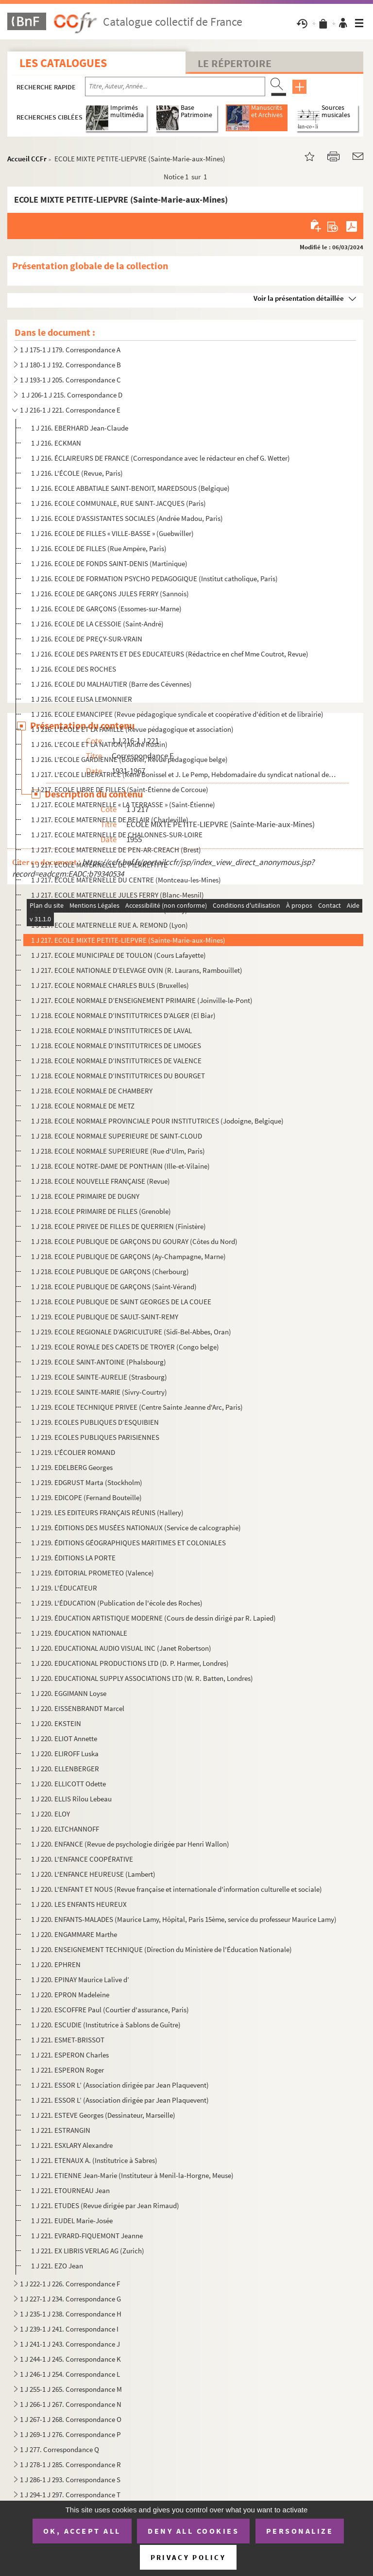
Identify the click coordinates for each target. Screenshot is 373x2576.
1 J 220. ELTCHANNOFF (65, 1828)
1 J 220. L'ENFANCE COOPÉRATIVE (82, 1859)
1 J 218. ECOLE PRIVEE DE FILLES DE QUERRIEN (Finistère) (118, 1226)
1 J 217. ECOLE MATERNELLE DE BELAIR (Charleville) (109, 819)
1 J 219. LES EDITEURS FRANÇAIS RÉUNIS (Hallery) (107, 1512)
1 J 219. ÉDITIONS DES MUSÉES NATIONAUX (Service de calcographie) (136, 1527)
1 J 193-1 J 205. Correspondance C (70, 379)
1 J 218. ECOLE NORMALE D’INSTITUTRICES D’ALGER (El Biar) (123, 1015)
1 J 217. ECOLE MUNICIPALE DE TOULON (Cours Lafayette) (118, 955)
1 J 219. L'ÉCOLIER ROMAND (73, 1452)
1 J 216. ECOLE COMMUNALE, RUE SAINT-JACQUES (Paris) (118, 503)
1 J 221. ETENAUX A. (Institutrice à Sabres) (94, 2160)
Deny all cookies (193, 2531)
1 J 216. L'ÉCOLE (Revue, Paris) (77, 473)
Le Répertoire (234, 63)
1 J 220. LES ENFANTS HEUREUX (79, 1904)
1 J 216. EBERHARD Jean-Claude (79, 427)
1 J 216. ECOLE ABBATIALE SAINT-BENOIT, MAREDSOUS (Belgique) (130, 488)
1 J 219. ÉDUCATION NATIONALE (79, 1633)
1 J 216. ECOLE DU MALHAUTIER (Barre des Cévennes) (111, 684)
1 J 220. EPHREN (56, 1964)
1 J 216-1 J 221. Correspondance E (70, 410)
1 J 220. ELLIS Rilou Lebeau (71, 1798)
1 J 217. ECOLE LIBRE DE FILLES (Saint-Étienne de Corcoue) (119, 789)
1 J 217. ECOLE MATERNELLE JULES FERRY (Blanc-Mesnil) (117, 894)
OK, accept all (82, 2531)
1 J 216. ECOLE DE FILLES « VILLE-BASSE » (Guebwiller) (112, 533)
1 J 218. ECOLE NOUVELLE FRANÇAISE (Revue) (100, 1181)
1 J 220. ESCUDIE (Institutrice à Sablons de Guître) (106, 2024)
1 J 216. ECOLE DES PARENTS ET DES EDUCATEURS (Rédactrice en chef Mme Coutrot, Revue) (169, 653)
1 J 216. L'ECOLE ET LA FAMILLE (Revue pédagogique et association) (132, 729)
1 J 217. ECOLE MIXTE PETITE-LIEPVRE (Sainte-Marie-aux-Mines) (128, 940)
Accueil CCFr (27, 158)
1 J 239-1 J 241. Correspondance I (69, 2329)
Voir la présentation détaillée (299, 298)
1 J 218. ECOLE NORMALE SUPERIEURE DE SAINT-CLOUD (116, 1136)
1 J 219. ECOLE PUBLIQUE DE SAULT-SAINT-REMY (104, 1316)
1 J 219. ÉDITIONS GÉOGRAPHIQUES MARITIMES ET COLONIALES (128, 1542)
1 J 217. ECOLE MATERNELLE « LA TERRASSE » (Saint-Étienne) (123, 804)
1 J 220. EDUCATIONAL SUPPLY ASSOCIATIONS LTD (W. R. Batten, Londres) (142, 1678)
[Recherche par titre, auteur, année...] (175, 86)
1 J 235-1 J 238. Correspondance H (70, 2313)
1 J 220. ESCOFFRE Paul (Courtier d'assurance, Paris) (110, 2009)
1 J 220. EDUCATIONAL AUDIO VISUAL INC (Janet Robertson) (121, 1648)
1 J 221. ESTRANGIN (60, 2130)
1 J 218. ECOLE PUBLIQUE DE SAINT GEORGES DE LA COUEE (121, 1301)
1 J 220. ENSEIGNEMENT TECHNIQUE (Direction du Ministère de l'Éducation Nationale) (161, 1949)
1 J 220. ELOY (50, 1813)
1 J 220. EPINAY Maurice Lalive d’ (80, 1979)
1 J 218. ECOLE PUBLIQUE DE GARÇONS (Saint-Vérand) (114, 1286)
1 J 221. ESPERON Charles (70, 2054)
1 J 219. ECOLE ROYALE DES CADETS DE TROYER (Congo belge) (125, 1346)
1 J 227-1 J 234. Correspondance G (70, 2298)
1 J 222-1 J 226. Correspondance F (70, 2283)
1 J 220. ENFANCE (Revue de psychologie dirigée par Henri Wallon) (130, 1844)
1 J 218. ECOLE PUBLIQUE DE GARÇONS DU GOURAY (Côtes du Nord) (134, 1241)
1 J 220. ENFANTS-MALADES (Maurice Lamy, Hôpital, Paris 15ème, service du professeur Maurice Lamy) (184, 1919)
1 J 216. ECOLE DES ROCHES (73, 669)
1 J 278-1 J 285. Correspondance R (70, 2464)
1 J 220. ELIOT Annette (64, 1738)
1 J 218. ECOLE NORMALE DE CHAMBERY (92, 1090)
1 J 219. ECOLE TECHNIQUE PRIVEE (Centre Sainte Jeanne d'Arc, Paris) (137, 1407)
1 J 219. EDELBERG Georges (72, 1467)
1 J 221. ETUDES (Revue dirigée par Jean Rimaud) (105, 2205)
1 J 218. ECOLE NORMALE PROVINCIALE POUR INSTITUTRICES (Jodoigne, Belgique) (157, 1120)
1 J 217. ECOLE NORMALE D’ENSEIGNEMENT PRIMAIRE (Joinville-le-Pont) (142, 1000)
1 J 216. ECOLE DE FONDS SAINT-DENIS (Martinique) (109, 563)
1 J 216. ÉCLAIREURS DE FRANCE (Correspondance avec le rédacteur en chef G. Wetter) (160, 458)
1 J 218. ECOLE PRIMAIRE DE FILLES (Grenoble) (101, 1211)
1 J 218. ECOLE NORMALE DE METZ (83, 1105)
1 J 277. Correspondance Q (59, 2449)
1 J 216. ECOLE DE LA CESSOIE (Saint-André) (97, 623)
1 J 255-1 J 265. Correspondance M (71, 2389)
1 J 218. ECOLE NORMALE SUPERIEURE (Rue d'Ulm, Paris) (118, 1151)
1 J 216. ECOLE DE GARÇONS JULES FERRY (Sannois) (110, 593)
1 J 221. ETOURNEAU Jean (70, 2190)
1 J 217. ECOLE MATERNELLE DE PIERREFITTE (99, 864)
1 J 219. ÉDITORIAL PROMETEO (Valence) (92, 1572)
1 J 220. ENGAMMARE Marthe (74, 1934)
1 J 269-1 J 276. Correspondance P (70, 2434)
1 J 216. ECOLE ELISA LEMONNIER (81, 699)
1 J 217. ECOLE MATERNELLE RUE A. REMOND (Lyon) (109, 925)
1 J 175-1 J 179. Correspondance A (70, 349)
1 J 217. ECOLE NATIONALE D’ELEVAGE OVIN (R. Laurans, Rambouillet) (136, 970)
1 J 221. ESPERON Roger (67, 2070)
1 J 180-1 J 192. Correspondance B (70, 364)
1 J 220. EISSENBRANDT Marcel (77, 1708)
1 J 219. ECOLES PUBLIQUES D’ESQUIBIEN (95, 1422)
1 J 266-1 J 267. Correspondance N (70, 2404)
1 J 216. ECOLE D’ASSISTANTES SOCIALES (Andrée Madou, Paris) (127, 518)
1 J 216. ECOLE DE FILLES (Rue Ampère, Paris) (99, 548)
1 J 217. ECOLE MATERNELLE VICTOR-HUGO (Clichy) (109, 910)
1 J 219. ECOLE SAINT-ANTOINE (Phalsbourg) (98, 1361)
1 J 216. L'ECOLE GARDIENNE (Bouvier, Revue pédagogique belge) (129, 759)
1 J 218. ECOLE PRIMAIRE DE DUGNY (85, 1196)
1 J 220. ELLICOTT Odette (68, 1783)
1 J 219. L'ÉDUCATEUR (64, 1587)
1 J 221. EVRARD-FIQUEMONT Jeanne (87, 2235)
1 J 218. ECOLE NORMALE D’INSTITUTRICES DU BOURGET (118, 1075)
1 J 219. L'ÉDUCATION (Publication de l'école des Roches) (117, 1603)
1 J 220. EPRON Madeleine (70, 1994)
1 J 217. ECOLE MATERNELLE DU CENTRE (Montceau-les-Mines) (126, 879)
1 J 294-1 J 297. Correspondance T (70, 2494)
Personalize (300, 2531)
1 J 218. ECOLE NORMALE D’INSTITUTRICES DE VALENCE (116, 1060)
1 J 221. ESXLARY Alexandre (72, 2145)
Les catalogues (63, 62)
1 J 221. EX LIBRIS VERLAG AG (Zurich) (87, 2250)
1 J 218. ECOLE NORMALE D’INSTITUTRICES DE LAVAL (111, 1030)
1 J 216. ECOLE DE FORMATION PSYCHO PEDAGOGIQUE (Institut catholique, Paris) (154, 578)
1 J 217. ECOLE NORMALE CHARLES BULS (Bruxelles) (110, 985)
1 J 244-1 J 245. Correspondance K (70, 2359)
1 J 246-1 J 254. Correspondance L (70, 2374)
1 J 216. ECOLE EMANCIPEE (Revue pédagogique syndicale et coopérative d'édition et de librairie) (177, 714)
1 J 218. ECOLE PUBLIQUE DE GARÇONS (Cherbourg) (110, 1271)
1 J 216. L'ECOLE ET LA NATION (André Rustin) (99, 744)
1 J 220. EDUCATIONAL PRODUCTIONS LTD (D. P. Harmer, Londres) (130, 1663)
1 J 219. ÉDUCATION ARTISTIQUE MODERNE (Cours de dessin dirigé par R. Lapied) (153, 1618)
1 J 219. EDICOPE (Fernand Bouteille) (86, 1497)
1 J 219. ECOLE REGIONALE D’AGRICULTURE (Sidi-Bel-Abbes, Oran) (131, 1331)
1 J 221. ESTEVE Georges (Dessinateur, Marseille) (103, 2115)
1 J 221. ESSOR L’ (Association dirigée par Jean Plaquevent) (120, 2085)
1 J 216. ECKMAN (56, 443)
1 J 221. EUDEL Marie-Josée (72, 2220)
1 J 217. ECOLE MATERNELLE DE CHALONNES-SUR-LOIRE (117, 834)
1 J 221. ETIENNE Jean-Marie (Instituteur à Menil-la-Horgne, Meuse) (132, 2175)
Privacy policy (188, 2557)
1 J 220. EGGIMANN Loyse (68, 1693)
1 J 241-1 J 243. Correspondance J (70, 2344)
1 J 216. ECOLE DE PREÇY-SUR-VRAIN (86, 638)
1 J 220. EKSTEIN (56, 1723)
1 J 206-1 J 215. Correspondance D (71, 394)
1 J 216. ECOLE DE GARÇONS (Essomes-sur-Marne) (106, 608)
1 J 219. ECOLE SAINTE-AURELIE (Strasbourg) (99, 1377)
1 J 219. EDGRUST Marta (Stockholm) (86, 1482)
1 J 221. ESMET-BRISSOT (67, 2039)
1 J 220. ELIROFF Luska (65, 1753)
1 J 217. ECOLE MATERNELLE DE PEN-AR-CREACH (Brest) (116, 849)
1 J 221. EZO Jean (57, 2265)
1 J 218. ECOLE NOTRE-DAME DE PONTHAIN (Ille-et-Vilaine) (120, 1166)
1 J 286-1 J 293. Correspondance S (70, 2479)
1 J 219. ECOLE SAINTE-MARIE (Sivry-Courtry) (99, 1392)
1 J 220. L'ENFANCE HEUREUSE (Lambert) (93, 1874)
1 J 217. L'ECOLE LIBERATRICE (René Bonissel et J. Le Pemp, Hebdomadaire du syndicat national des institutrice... (184, 774)
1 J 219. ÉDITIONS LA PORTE (73, 1557)
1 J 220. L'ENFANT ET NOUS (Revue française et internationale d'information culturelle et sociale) (176, 1889)
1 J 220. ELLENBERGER (65, 1768)
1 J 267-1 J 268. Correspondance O (70, 2419)
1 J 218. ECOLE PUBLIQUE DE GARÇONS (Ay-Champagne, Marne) (128, 1256)
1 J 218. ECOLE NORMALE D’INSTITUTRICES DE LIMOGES (116, 1045)
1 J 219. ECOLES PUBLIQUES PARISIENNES (95, 1437)
